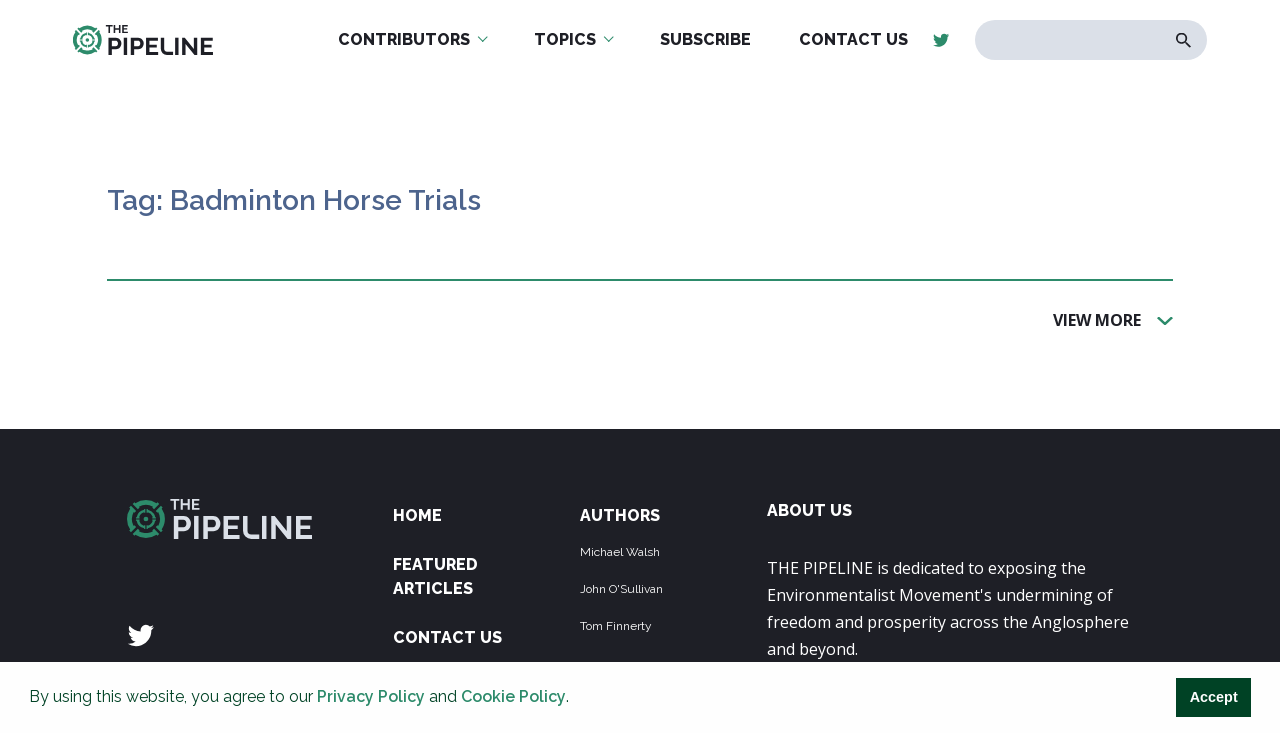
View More (1097, 319)
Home (417, 515)
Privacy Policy (371, 696)
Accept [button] (1214, 697)
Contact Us (447, 637)
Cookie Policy (513, 696)
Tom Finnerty (616, 626)
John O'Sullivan (621, 589)
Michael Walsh (620, 552)
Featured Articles (435, 576)
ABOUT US (809, 510)
